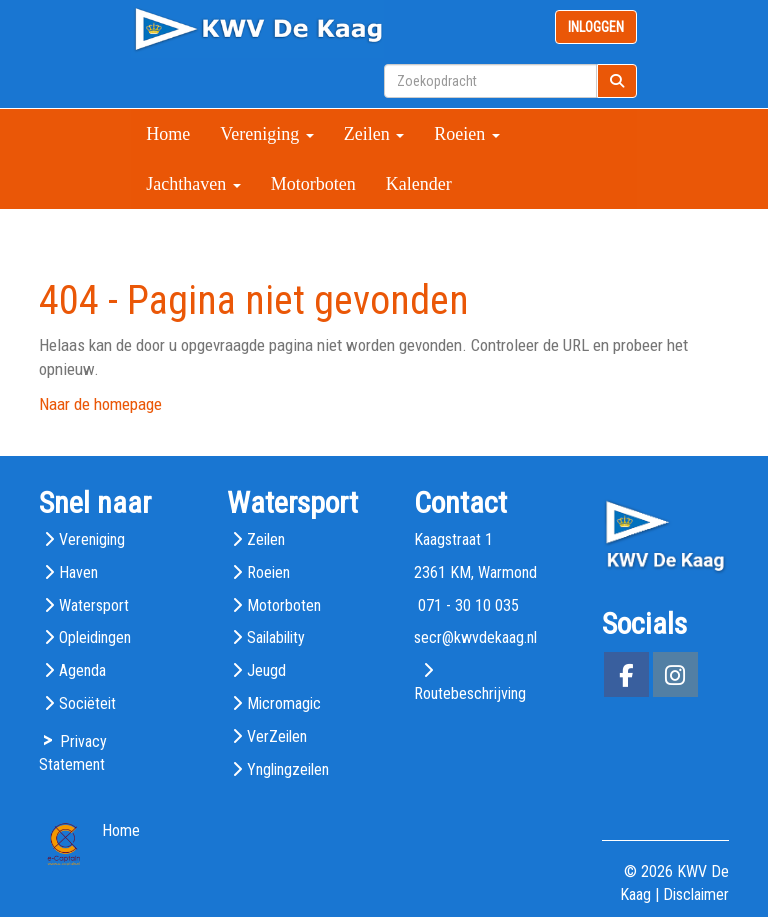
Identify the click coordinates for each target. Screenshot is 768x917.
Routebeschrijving (470, 693)
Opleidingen (95, 637)
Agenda (82, 670)
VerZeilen (277, 736)
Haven (78, 572)
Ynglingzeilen (288, 769)
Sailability (276, 637)
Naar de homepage (100, 404)
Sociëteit (87, 703)
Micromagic (284, 703)
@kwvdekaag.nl (475, 637)
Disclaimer (696, 894)
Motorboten (313, 184)
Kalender (419, 184)
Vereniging (266, 134)
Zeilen (374, 134)
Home (168, 134)
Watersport (94, 605)
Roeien (467, 134)
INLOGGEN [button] (596, 27)
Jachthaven (193, 184)
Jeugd (266, 670)
